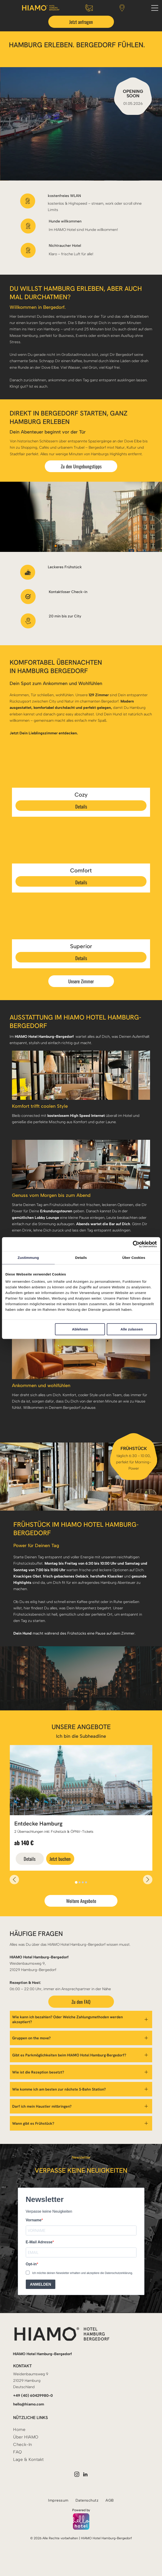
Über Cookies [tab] (133, 1258)
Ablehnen (80, 1329)
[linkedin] (85, 2475)
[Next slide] (147, 1879)
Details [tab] (81, 1258)
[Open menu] (154, 7)
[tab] (76, 1882)
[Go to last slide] (14, 1879)
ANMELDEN (40, 2284)
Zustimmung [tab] (28, 1258)
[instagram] (76, 2475)
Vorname (33, 2220)
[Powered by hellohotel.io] (81, 2522)
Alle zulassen (132, 1329)
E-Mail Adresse (39, 2242)
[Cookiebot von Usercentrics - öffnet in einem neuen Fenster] (136, 1244)
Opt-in (31, 2264)
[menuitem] (35, 2429)
